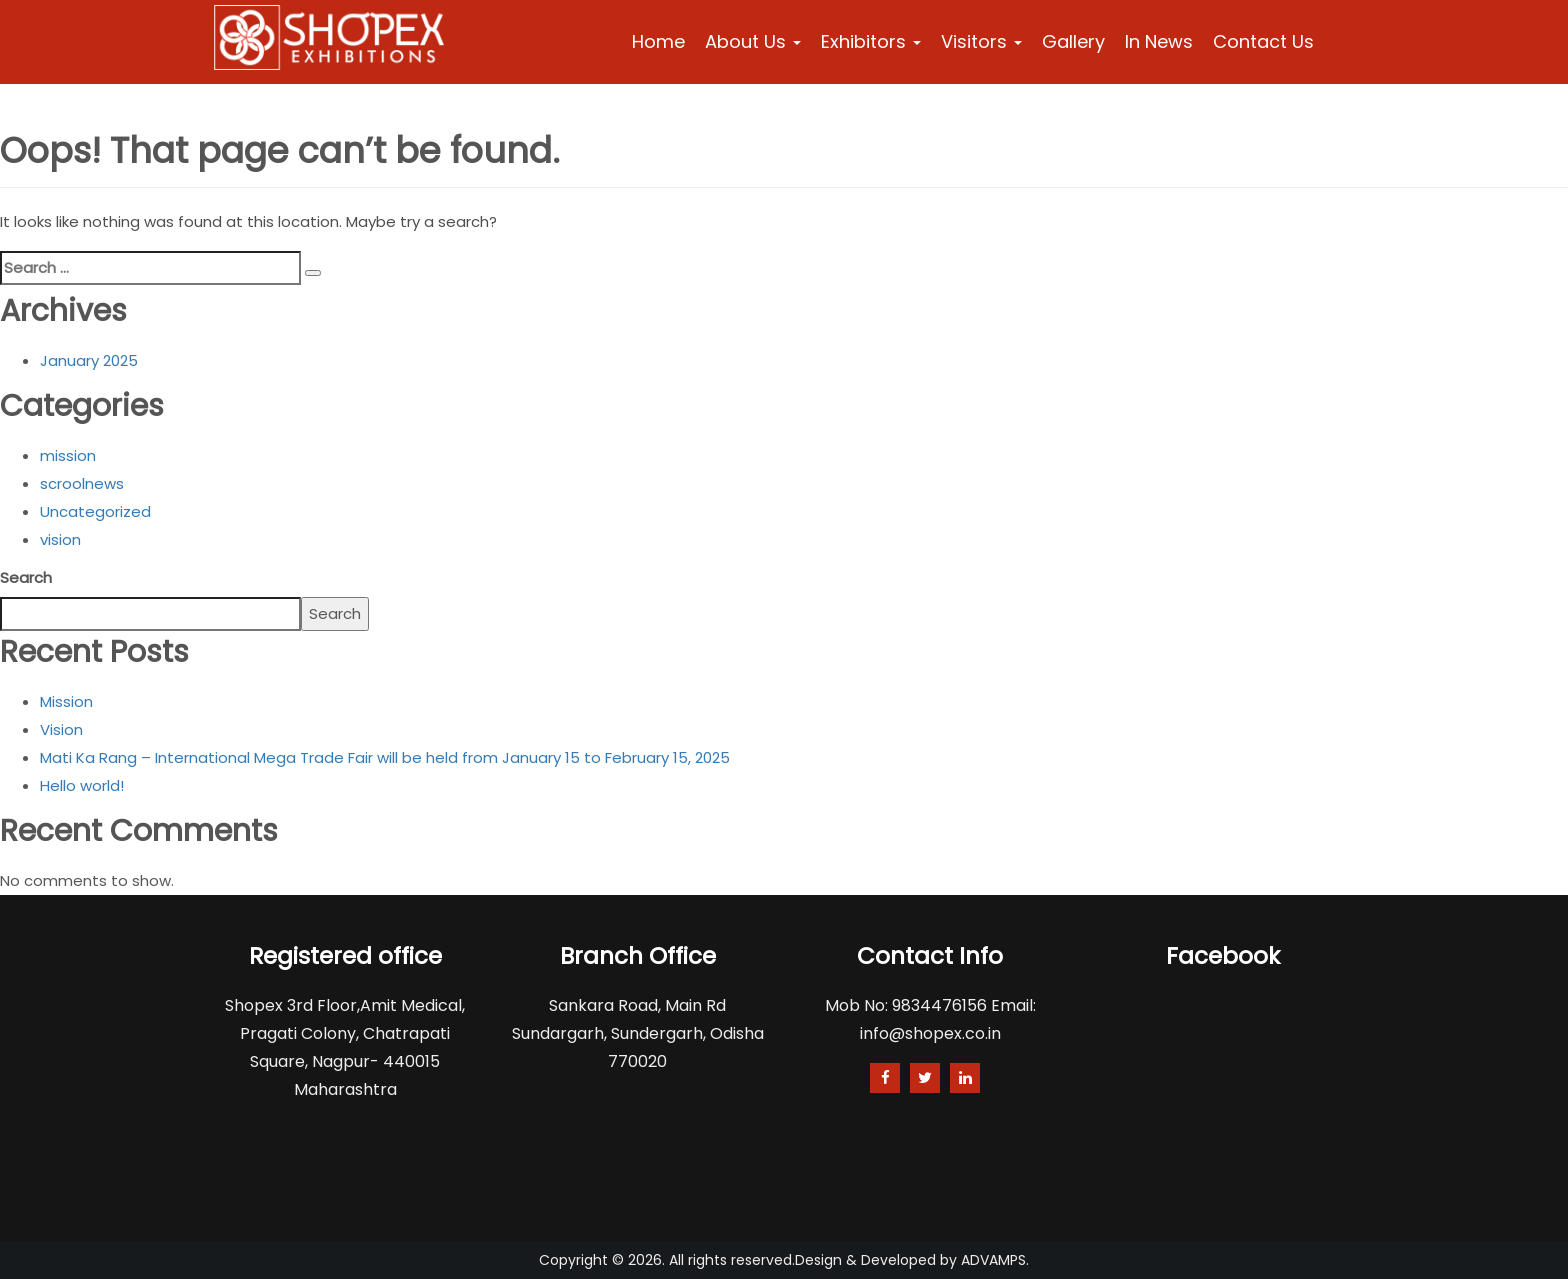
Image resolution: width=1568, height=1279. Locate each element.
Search (26, 577)
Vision (61, 729)
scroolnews (82, 483)
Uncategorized (95, 511)
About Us (753, 41)
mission (68, 455)
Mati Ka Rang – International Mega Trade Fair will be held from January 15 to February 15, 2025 (385, 757)
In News (1159, 41)
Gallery (1073, 41)
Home (658, 41)
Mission (66, 701)
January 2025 (89, 360)
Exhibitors (871, 41)
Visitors (981, 41)
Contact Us (1263, 41)
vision (60, 539)
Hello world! (82, 785)
